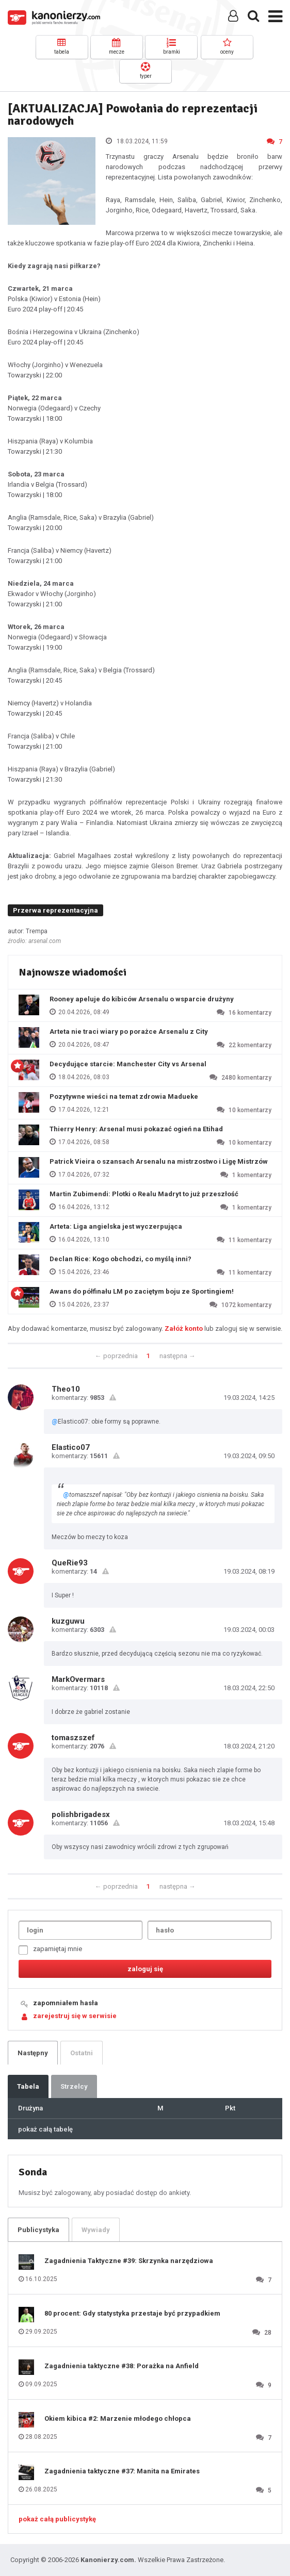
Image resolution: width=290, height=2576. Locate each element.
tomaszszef (73, 1737)
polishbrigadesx (81, 1814)
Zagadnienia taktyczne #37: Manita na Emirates (122, 2471)
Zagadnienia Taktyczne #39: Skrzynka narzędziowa (128, 2261)
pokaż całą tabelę (45, 2129)
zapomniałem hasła (65, 2003)
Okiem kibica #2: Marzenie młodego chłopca (117, 2418)
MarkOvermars (78, 1679)
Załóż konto (184, 1328)
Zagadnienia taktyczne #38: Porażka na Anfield (121, 2366)
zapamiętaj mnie (50, 1950)
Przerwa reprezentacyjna (55, 910)
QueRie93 (70, 1562)
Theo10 (66, 1389)
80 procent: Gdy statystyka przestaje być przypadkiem (132, 2313)
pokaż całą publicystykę (57, 2519)
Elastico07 (71, 1447)
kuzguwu (68, 1621)
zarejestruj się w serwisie (75, 2016)
